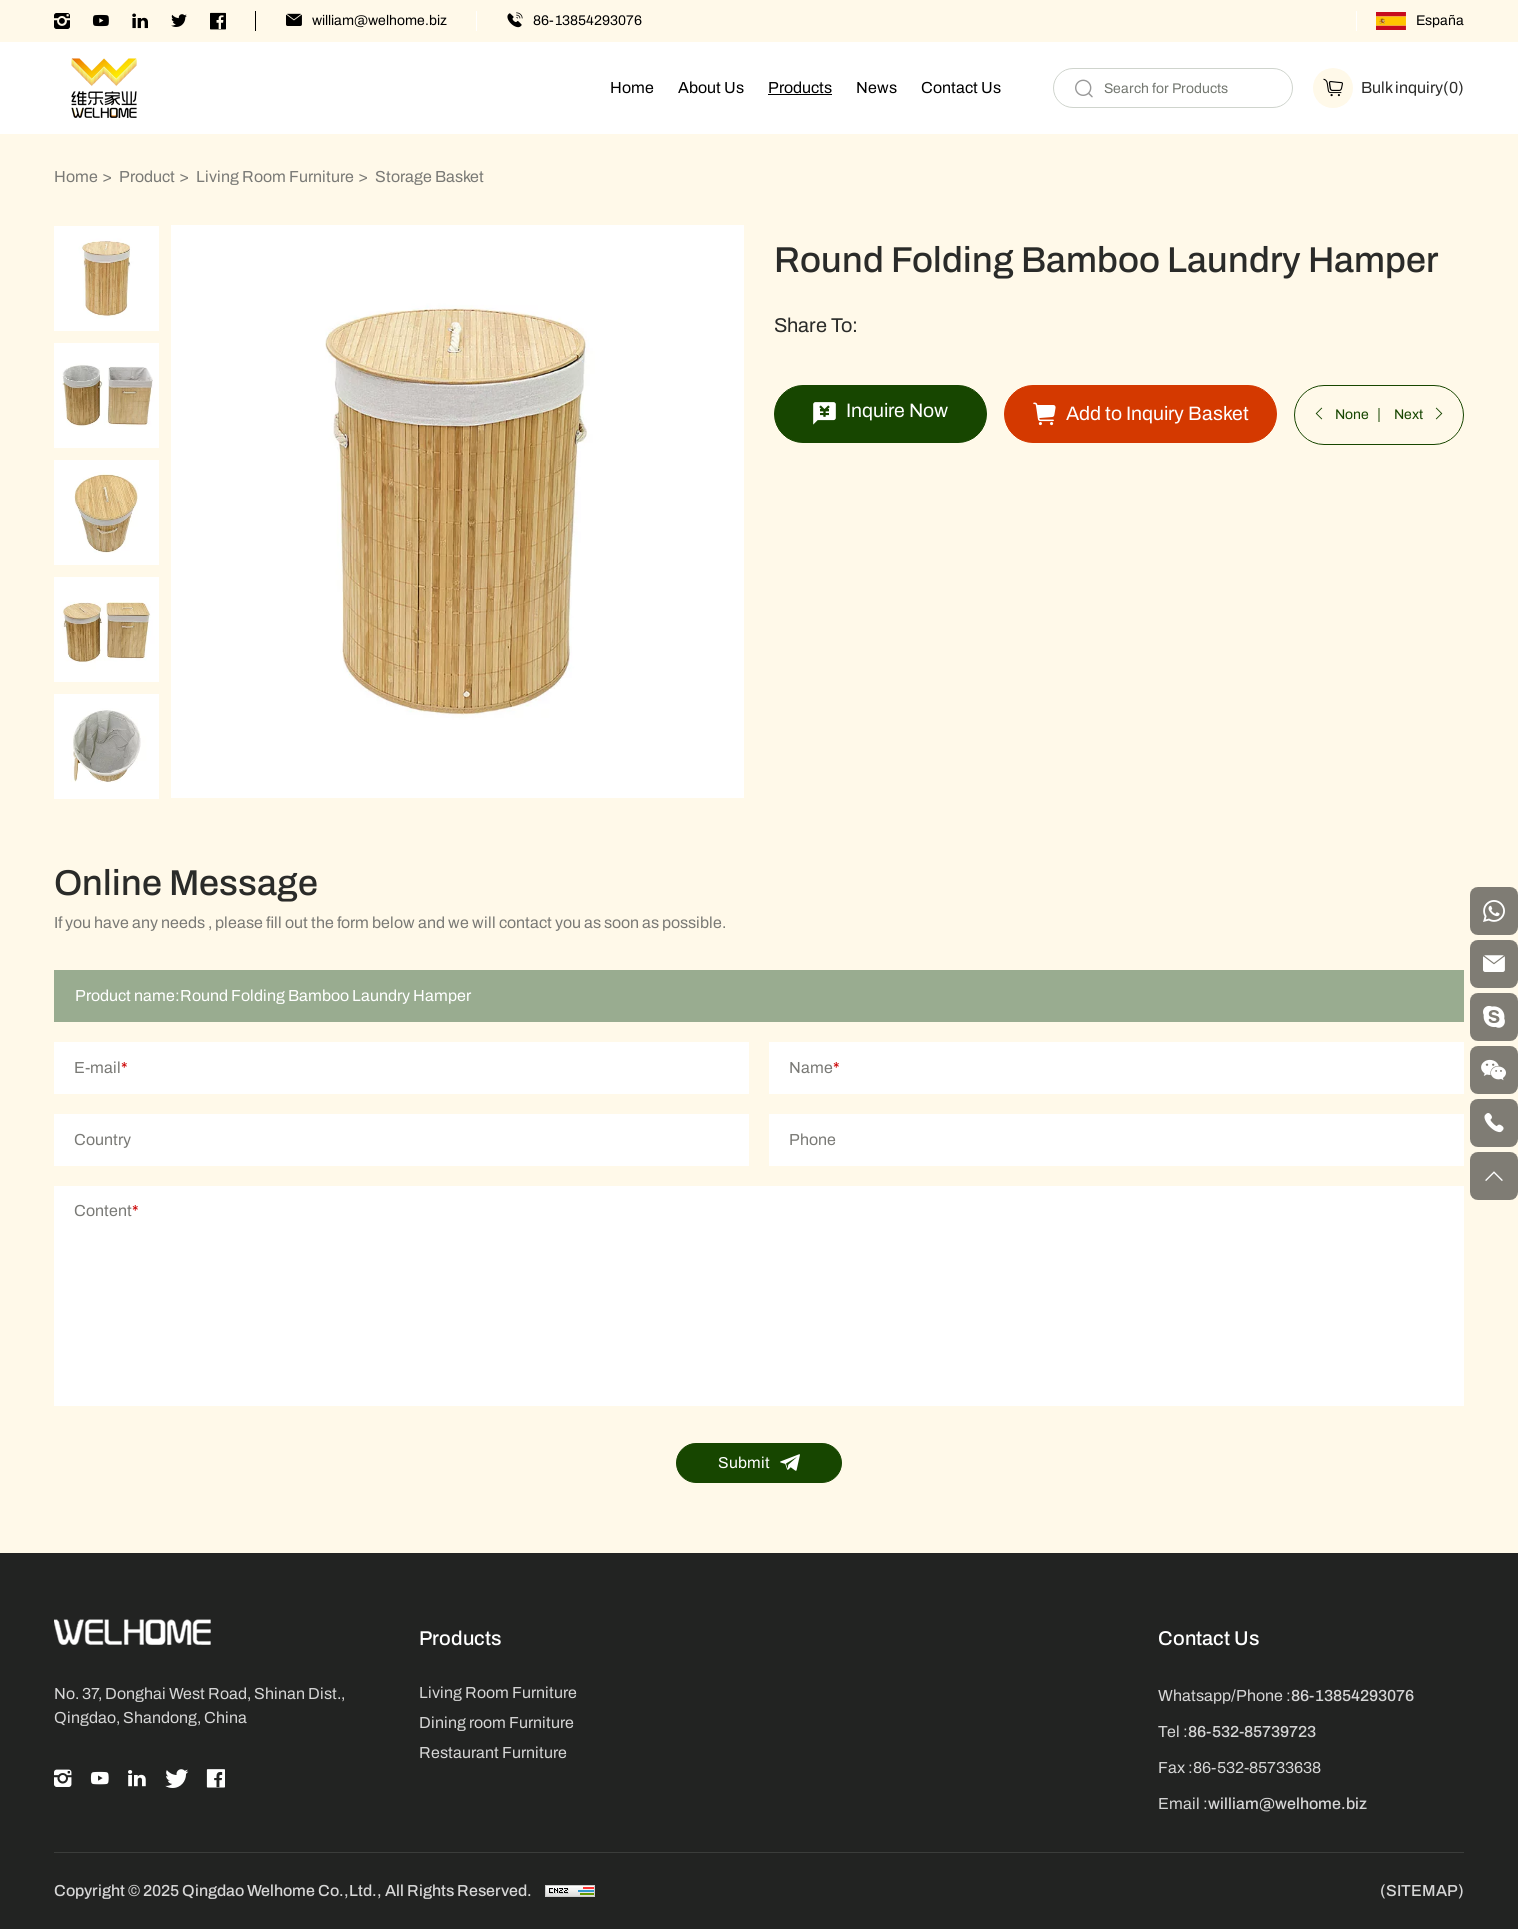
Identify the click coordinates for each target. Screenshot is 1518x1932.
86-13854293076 (587, 20)
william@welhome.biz (379, 20)
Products (800, 87)
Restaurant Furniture (493, 1755)
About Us (711, 87)
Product (147, 176)
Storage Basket (429, 176)
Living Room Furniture (275, 176)
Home (632, 87)
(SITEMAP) (1422, 1894)
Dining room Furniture (496, 1725)
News (876, 87)
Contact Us (961, 87)
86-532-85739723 (1252, 1734)
